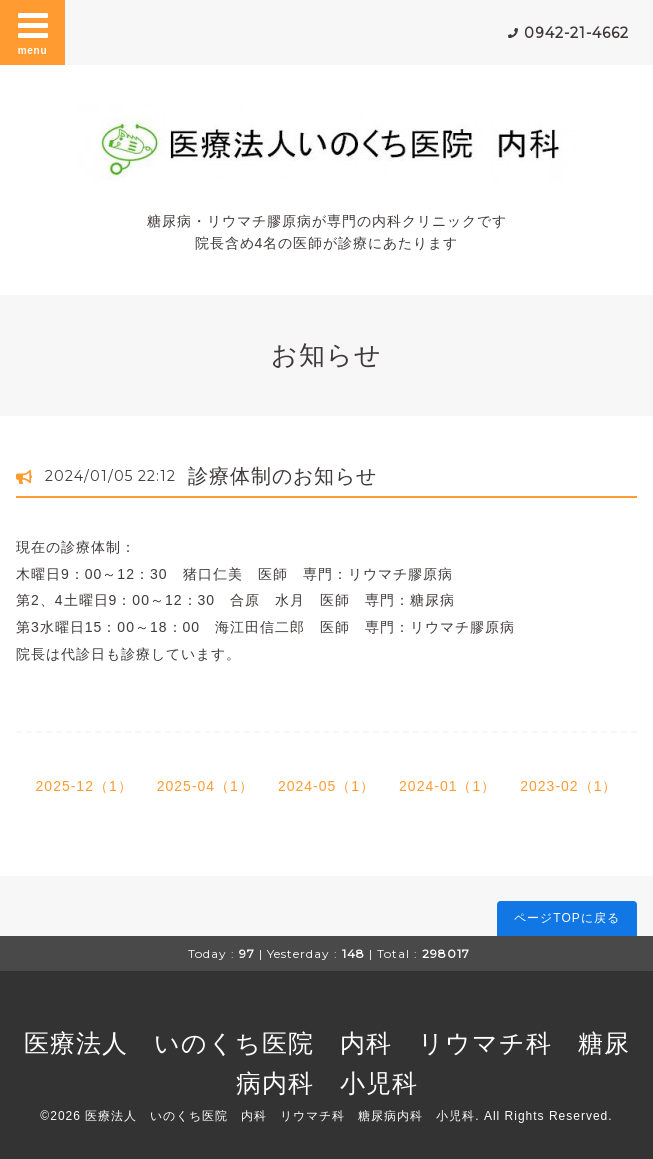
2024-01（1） (447, 786)
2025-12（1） (84, 786)
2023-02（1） (568, 786)
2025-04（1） (205, 786)
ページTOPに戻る (566, 918)
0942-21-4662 (576, 33)
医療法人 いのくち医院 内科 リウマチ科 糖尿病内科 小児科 (280, 1116)
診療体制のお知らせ (282, 476)
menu (33, 32)
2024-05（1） (326, 786)
